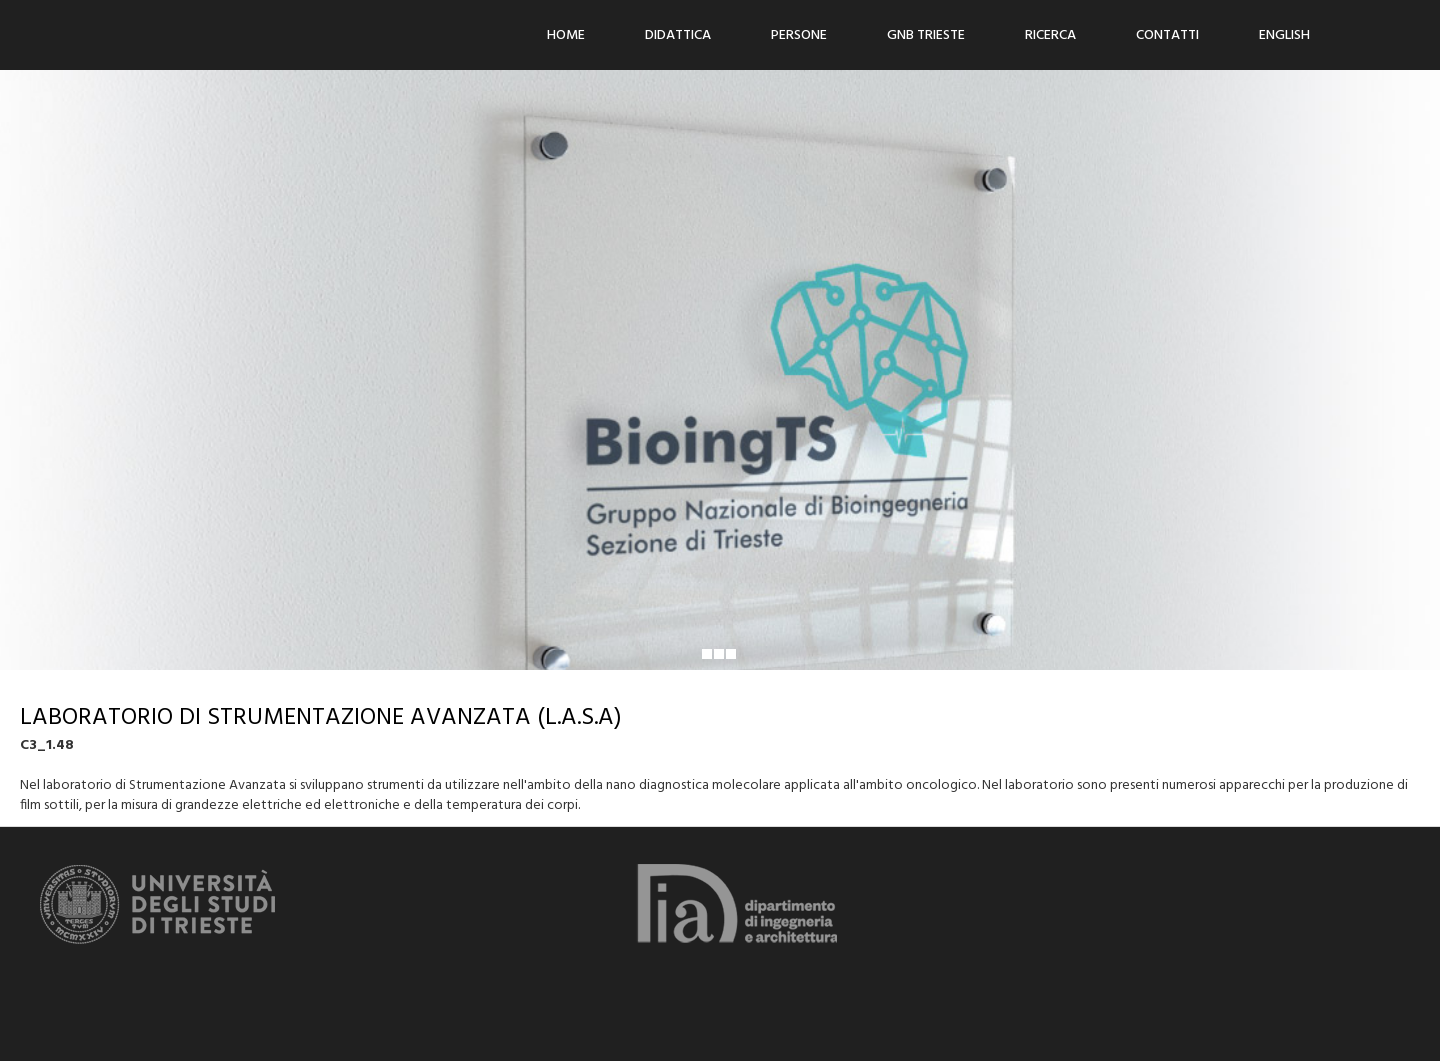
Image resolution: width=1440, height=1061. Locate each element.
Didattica (678, 35)
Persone (799, 35)
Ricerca (1050, 35)
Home (566, 35)
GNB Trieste (926, 35)
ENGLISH (1284, 35)
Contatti (1167, 35)
